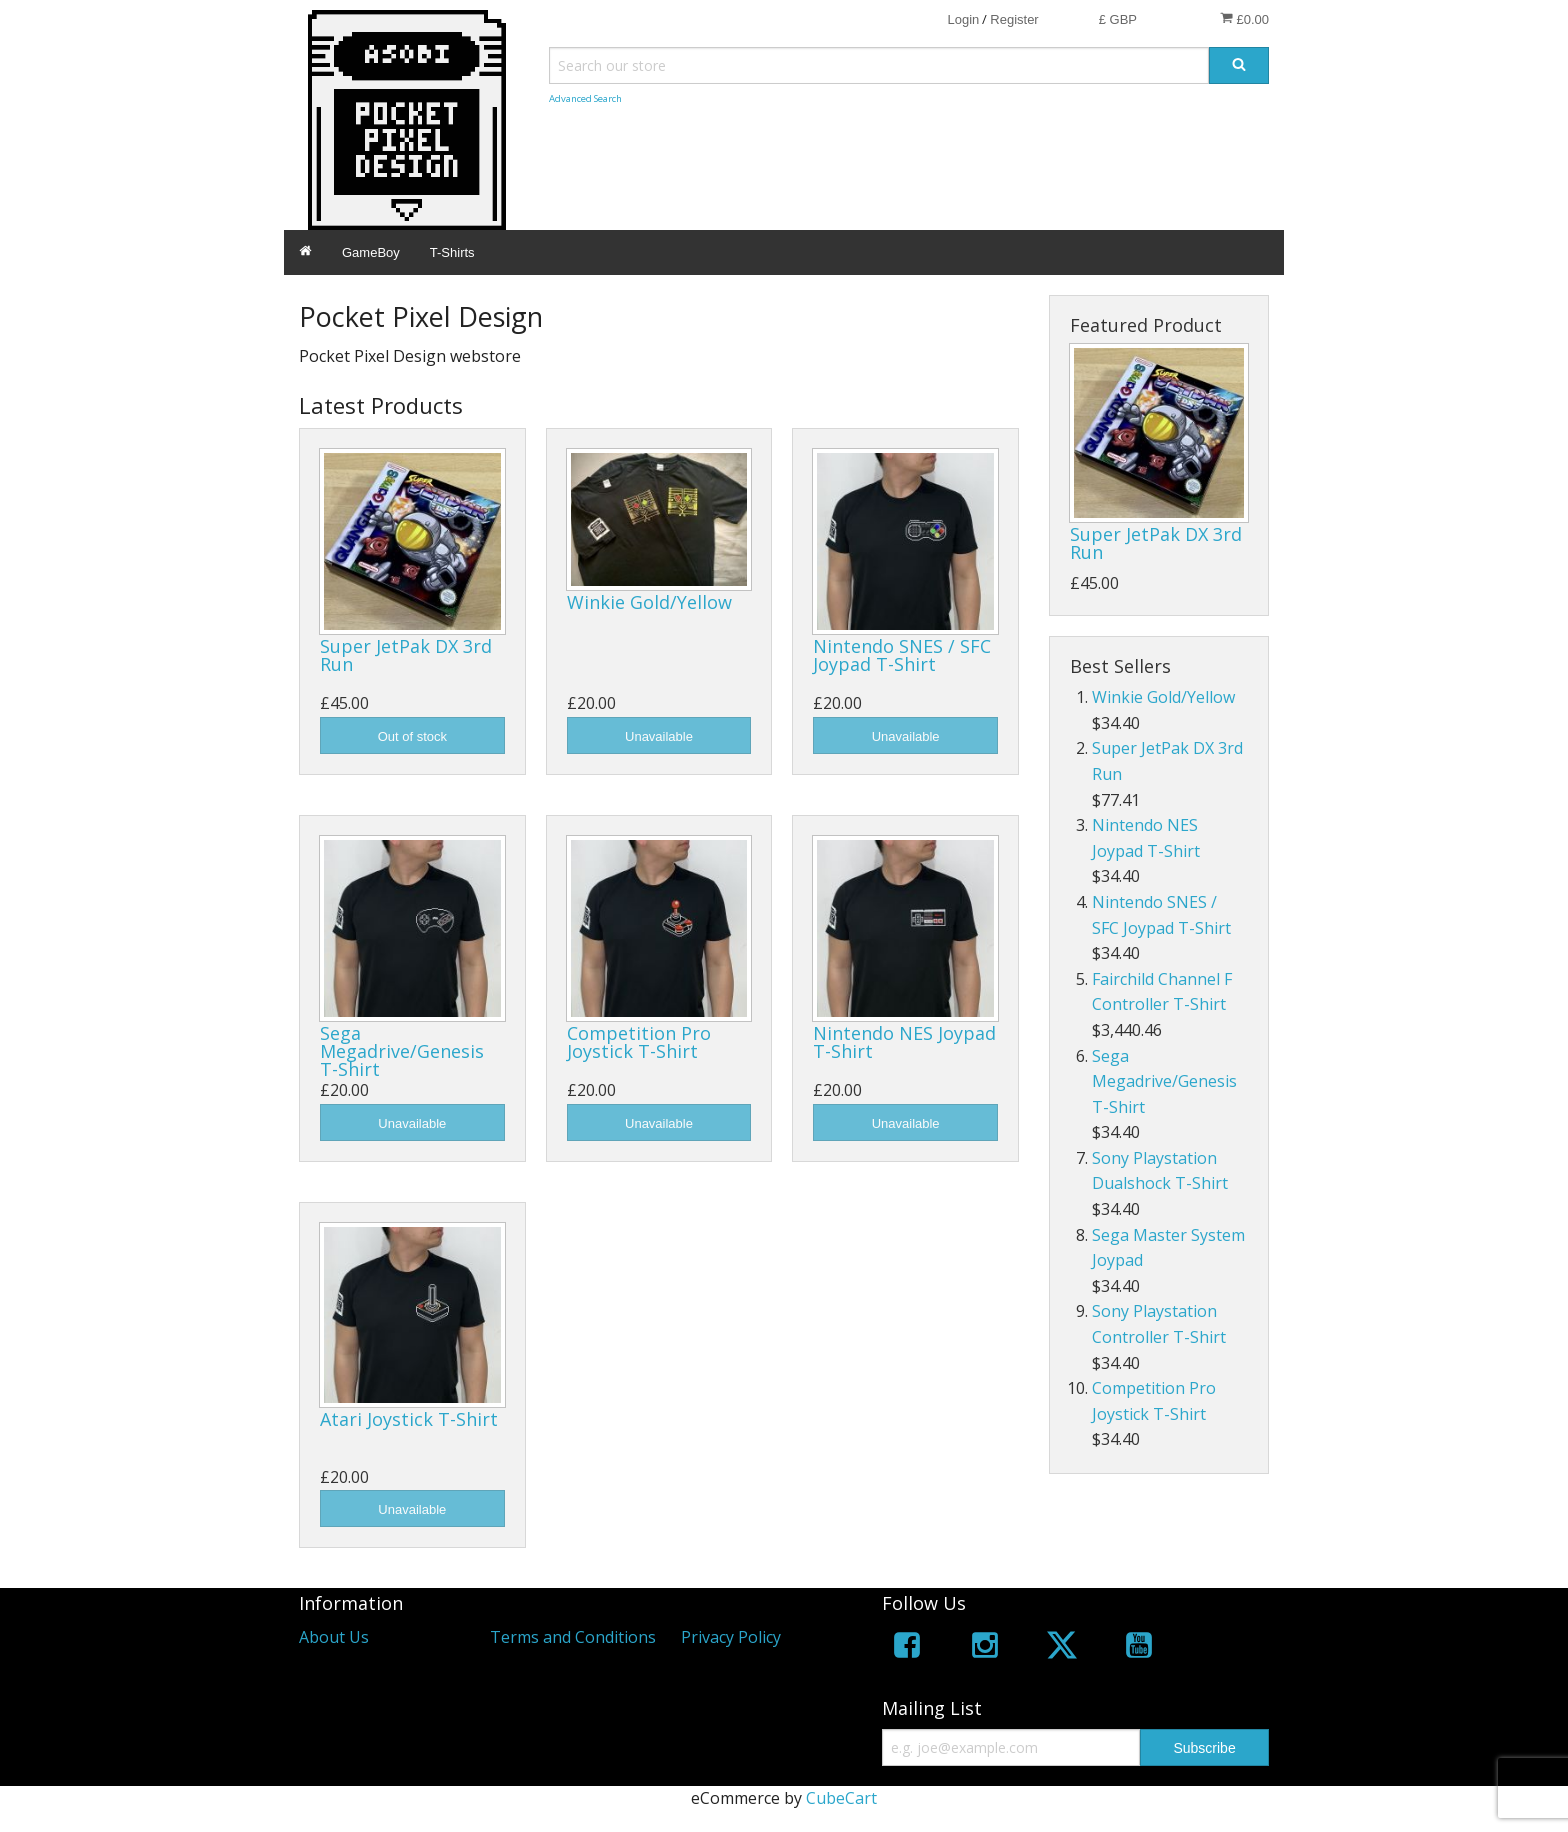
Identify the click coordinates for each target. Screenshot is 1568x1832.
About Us (334, 1637)
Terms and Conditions (573, 1637)
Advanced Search (585, 98)
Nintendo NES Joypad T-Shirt (904, 1042)
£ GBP (1118, 19)
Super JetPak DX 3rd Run (406, 655)
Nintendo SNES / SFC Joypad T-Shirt (902, 655)
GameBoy (371, 252)
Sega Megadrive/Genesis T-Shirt (402, 1051)
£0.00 (1244, 19)
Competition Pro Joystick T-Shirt (639, 1042)
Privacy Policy (731, 1637)
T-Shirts (452, 252)
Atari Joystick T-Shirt (409, 1419)
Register (1014, 19)
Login (963, 19)
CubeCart (841, 1798)
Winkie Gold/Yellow (649, 602)
